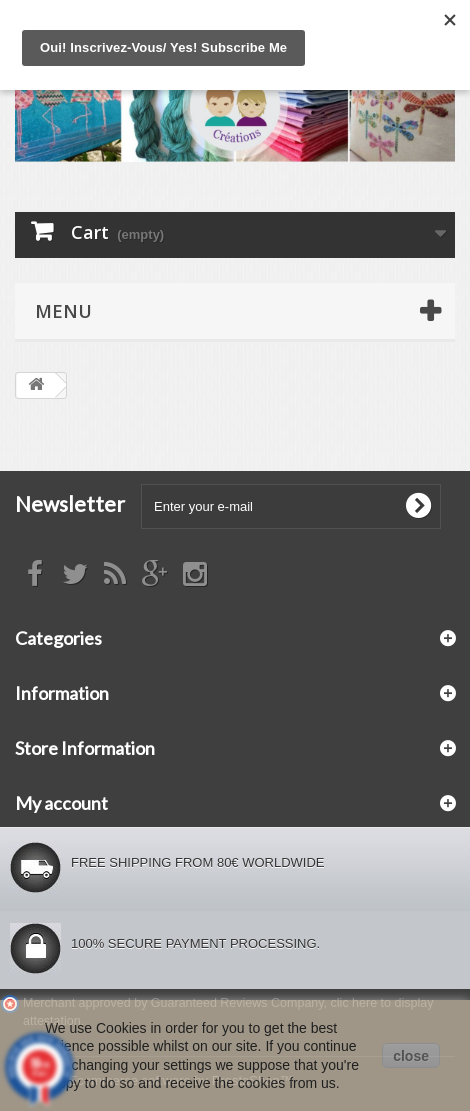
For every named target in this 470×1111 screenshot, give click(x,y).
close (411, 1056)
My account (61, 803)
